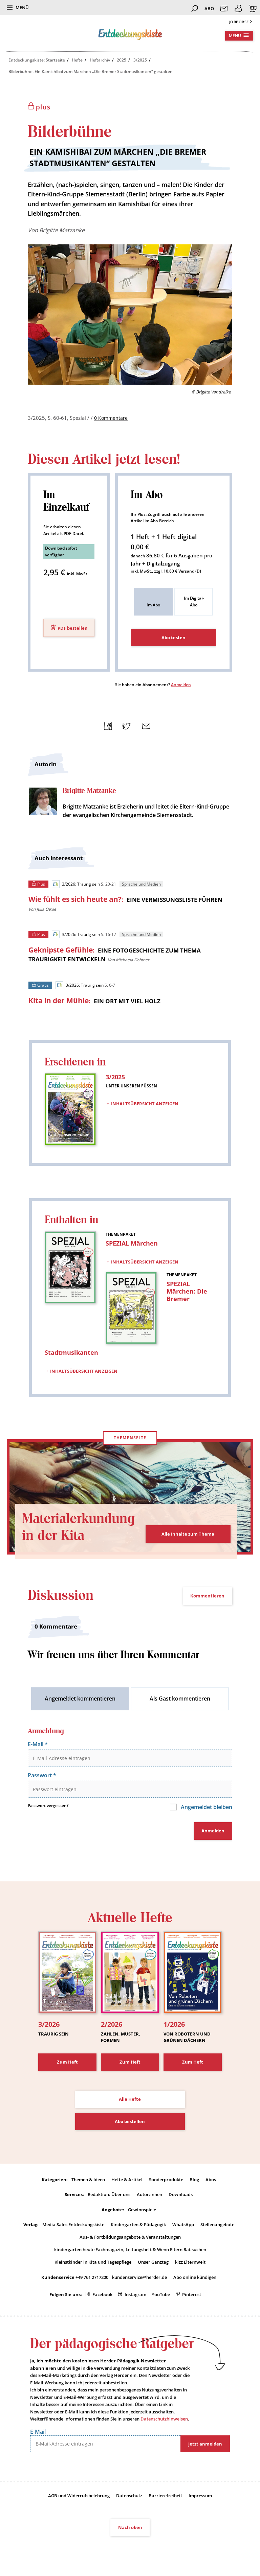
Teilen (106, 725)
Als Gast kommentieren (180, 1699)
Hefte (77, 60)
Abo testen (173, 637)
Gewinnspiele (142, 2212)
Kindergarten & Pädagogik (138, 2226)
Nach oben (130, 2531)
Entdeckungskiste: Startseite (36, 60)
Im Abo (153, 605)
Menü (22, 7)
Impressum (200, 2499)
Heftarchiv (100, 60)
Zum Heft (67, 2063)
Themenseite (130, 1438)
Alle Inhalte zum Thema (187, 1534)
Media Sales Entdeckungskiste (73, 2226)
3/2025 (140, 60)
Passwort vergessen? (48, 1807)
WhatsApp (183, 2226)
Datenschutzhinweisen (164, 2422)
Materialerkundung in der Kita (78, 1528)
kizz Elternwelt (190, 2265)
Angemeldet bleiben (205, 1808)
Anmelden (181, 685)
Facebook (102, 2297)
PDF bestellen (73, 628)
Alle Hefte (130, 2101)
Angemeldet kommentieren (80, 1699)
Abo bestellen (130, 2123)
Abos (210, 2181)
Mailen (144, 725)
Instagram (135, 2297)
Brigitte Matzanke (62, 230)
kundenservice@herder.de (139, 2280)
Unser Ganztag (153, 2265)
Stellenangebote (217, 2226)
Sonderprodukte (166, 2181)
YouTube (161, 2297)
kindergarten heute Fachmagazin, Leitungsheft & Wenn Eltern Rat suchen (130, 2252)
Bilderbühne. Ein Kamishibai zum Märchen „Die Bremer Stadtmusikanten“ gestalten (90, 71)
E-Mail (38, 1745)
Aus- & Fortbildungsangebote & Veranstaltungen (130, 2239)
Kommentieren (207, 1596)
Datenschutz (129, 2499)
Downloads (181, 2196)
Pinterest (191, 2297)
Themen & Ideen (88, 2181)
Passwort (42, 1776)
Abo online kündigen (194, 2280)
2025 (121, 60)
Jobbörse (239, 21)
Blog (194, 2181)
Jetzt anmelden (205, 2447)
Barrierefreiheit (165, 2499)
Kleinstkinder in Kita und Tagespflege (93, 2265)
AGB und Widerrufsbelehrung (79, 2499)
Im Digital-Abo (194, 601)
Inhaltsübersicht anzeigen (144, 1104)
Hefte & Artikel (127, 2181)
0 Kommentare (111, 417)
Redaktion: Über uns (109, 2196)
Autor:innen (149, 2196)
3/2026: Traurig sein (76, 884)
